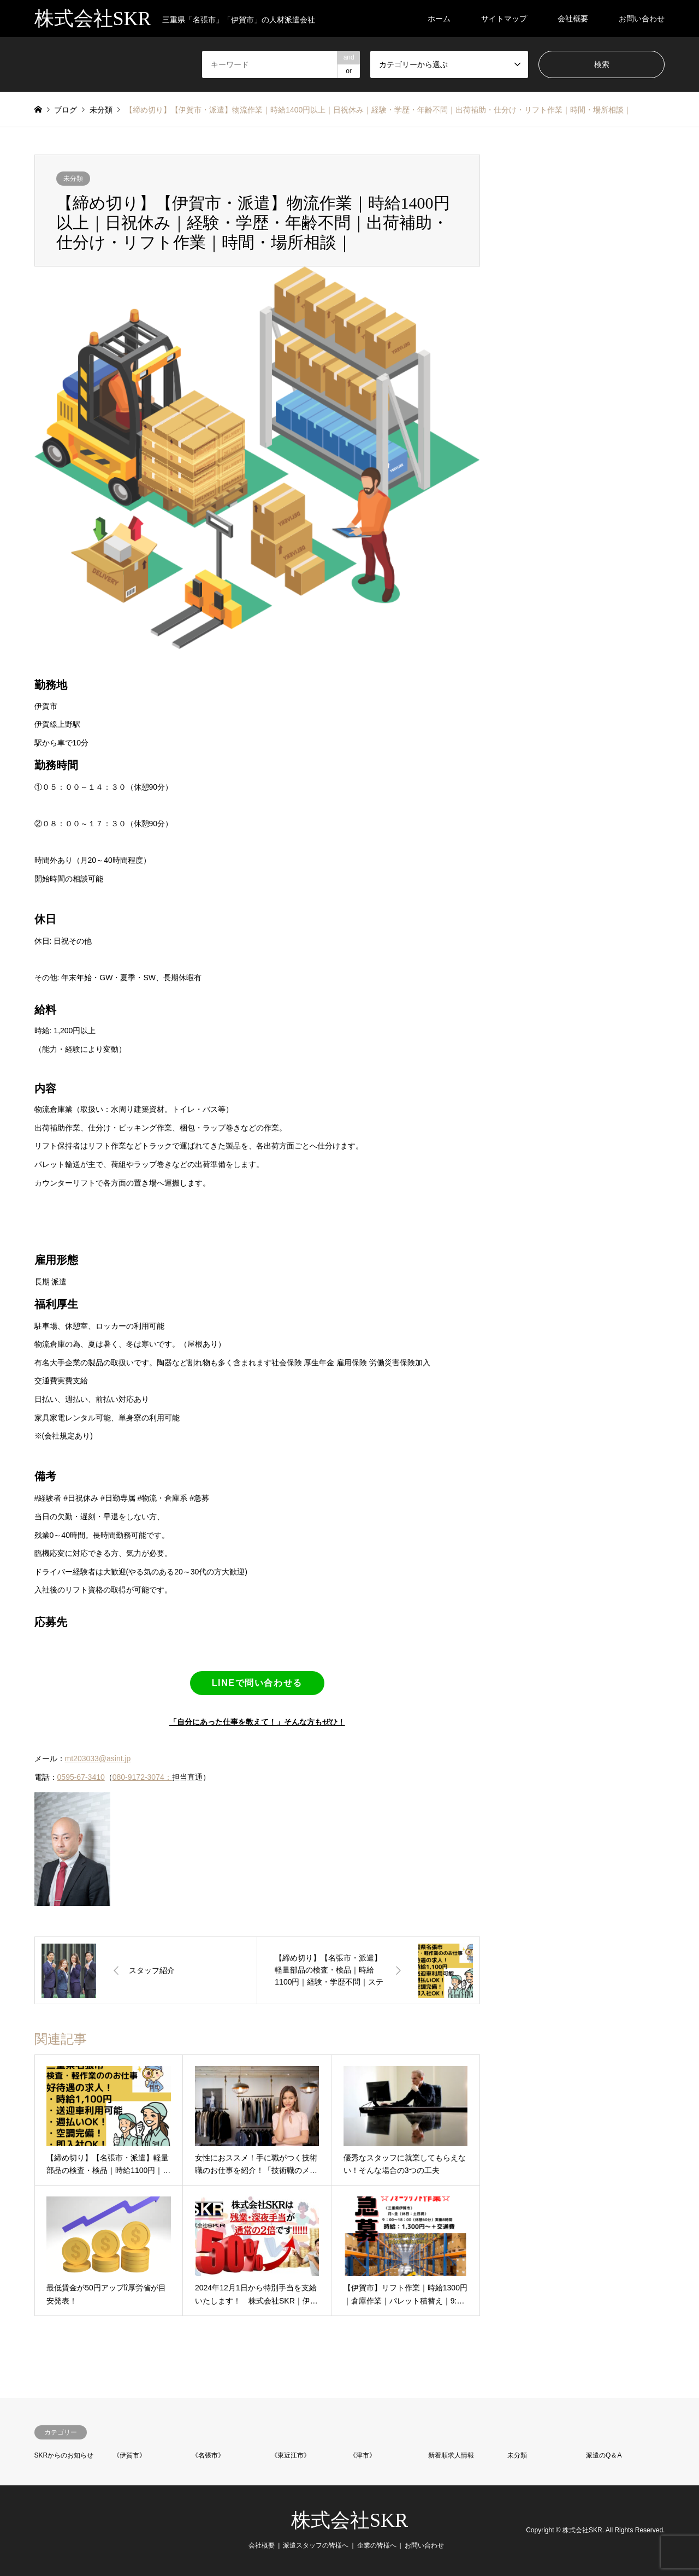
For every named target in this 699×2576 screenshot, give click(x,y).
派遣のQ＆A (603, 2455)
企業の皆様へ (376, 2545)
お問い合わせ (642, 18)
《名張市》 (208, 2455)
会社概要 (573, 18)
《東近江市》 (290, 2455)
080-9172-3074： (142, 1777)
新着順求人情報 (451, 2455)
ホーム (439, 18)
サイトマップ (504, 18)
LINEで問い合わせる (257, 1682)
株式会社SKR (349, 2520)
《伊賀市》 (129, 2455)
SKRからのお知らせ (64, 2455)
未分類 (73, 178)
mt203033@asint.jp (98, 1758)
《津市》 (363, 2455)
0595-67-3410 (81, 1777)
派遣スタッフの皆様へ (315, 2545)
